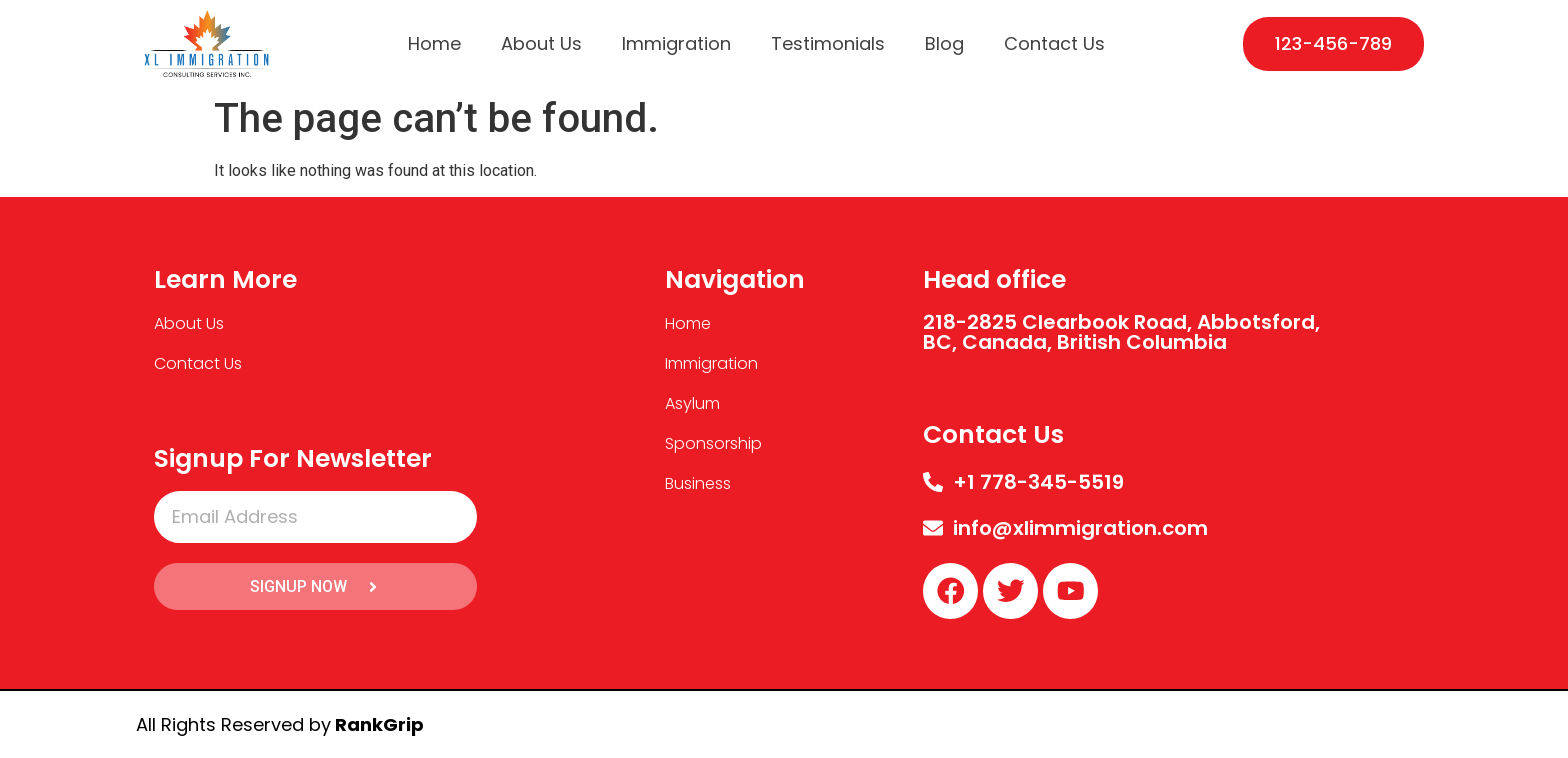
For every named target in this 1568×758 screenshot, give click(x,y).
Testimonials (828, 43)
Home (434, 43)
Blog (944, 43)
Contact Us (1054, 43)
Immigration (676, 43)
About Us (541, 43)
